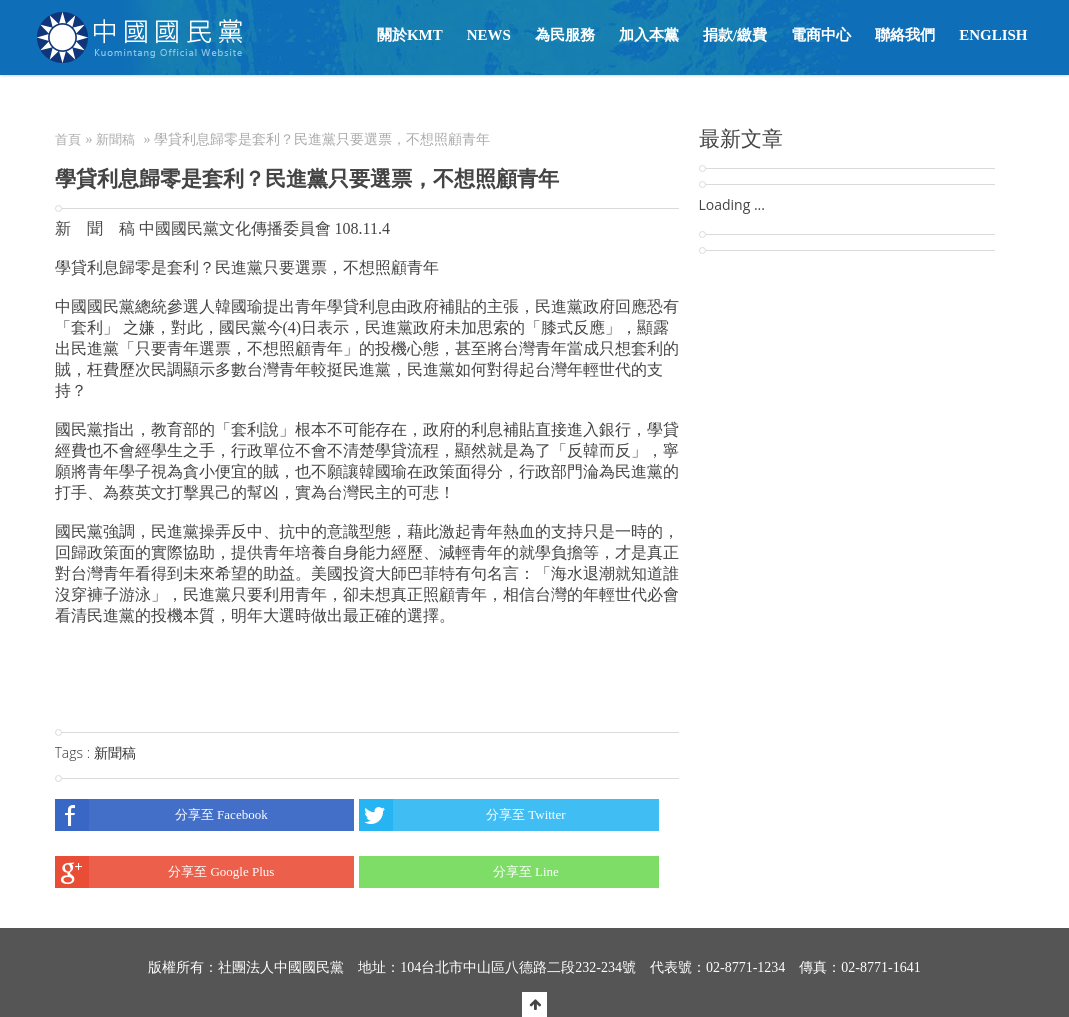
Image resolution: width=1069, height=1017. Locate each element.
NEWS (489, 35)
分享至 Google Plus (165, 872)
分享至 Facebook (161, 815)
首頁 (68, 139)
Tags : (74, 752)
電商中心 (821, 35)
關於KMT (410, 35)
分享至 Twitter (462, 815)
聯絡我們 (905, 35)
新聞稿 (115, 139)
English (993, 35)
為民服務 (565, 35)
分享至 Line (459, 872)
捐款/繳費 (735, 35)
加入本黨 (649, 35)
